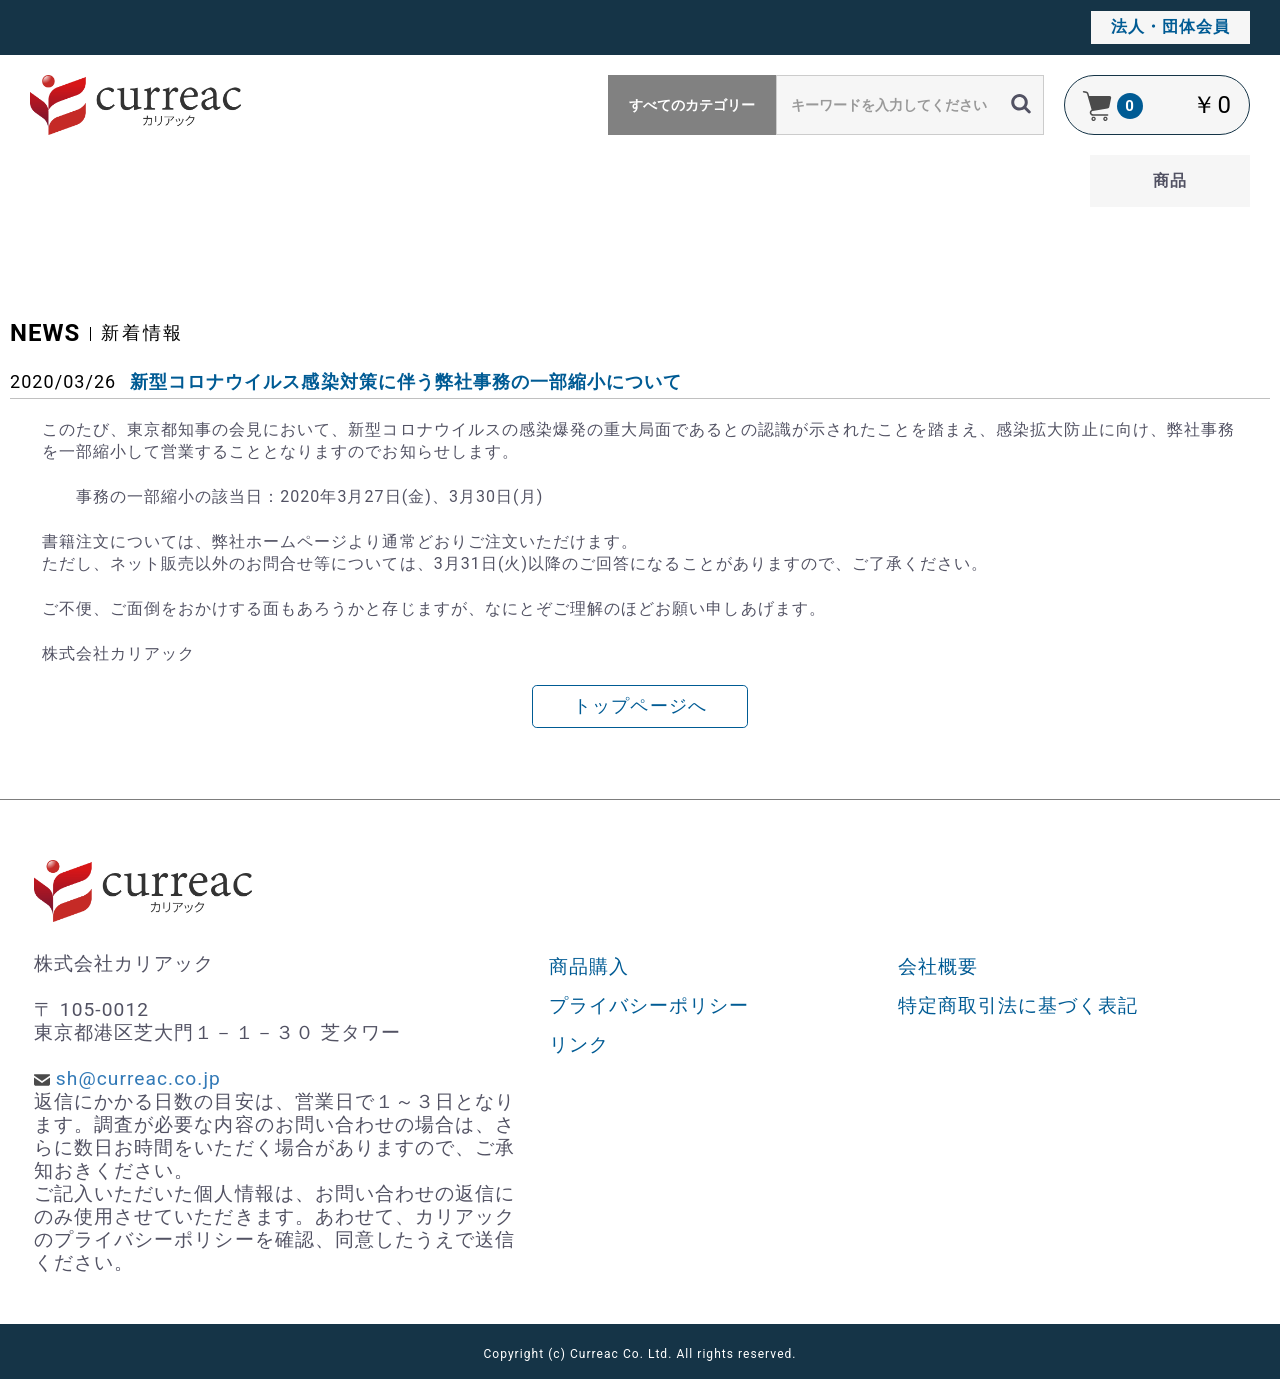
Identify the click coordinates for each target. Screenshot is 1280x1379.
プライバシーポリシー (649, 1005)
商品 (1170, 180)
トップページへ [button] (639, 706)
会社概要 (938, 966)
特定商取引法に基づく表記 (1018, 1005)
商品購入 (589, 966)
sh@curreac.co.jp (138, 1078)
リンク (579, 1044)
